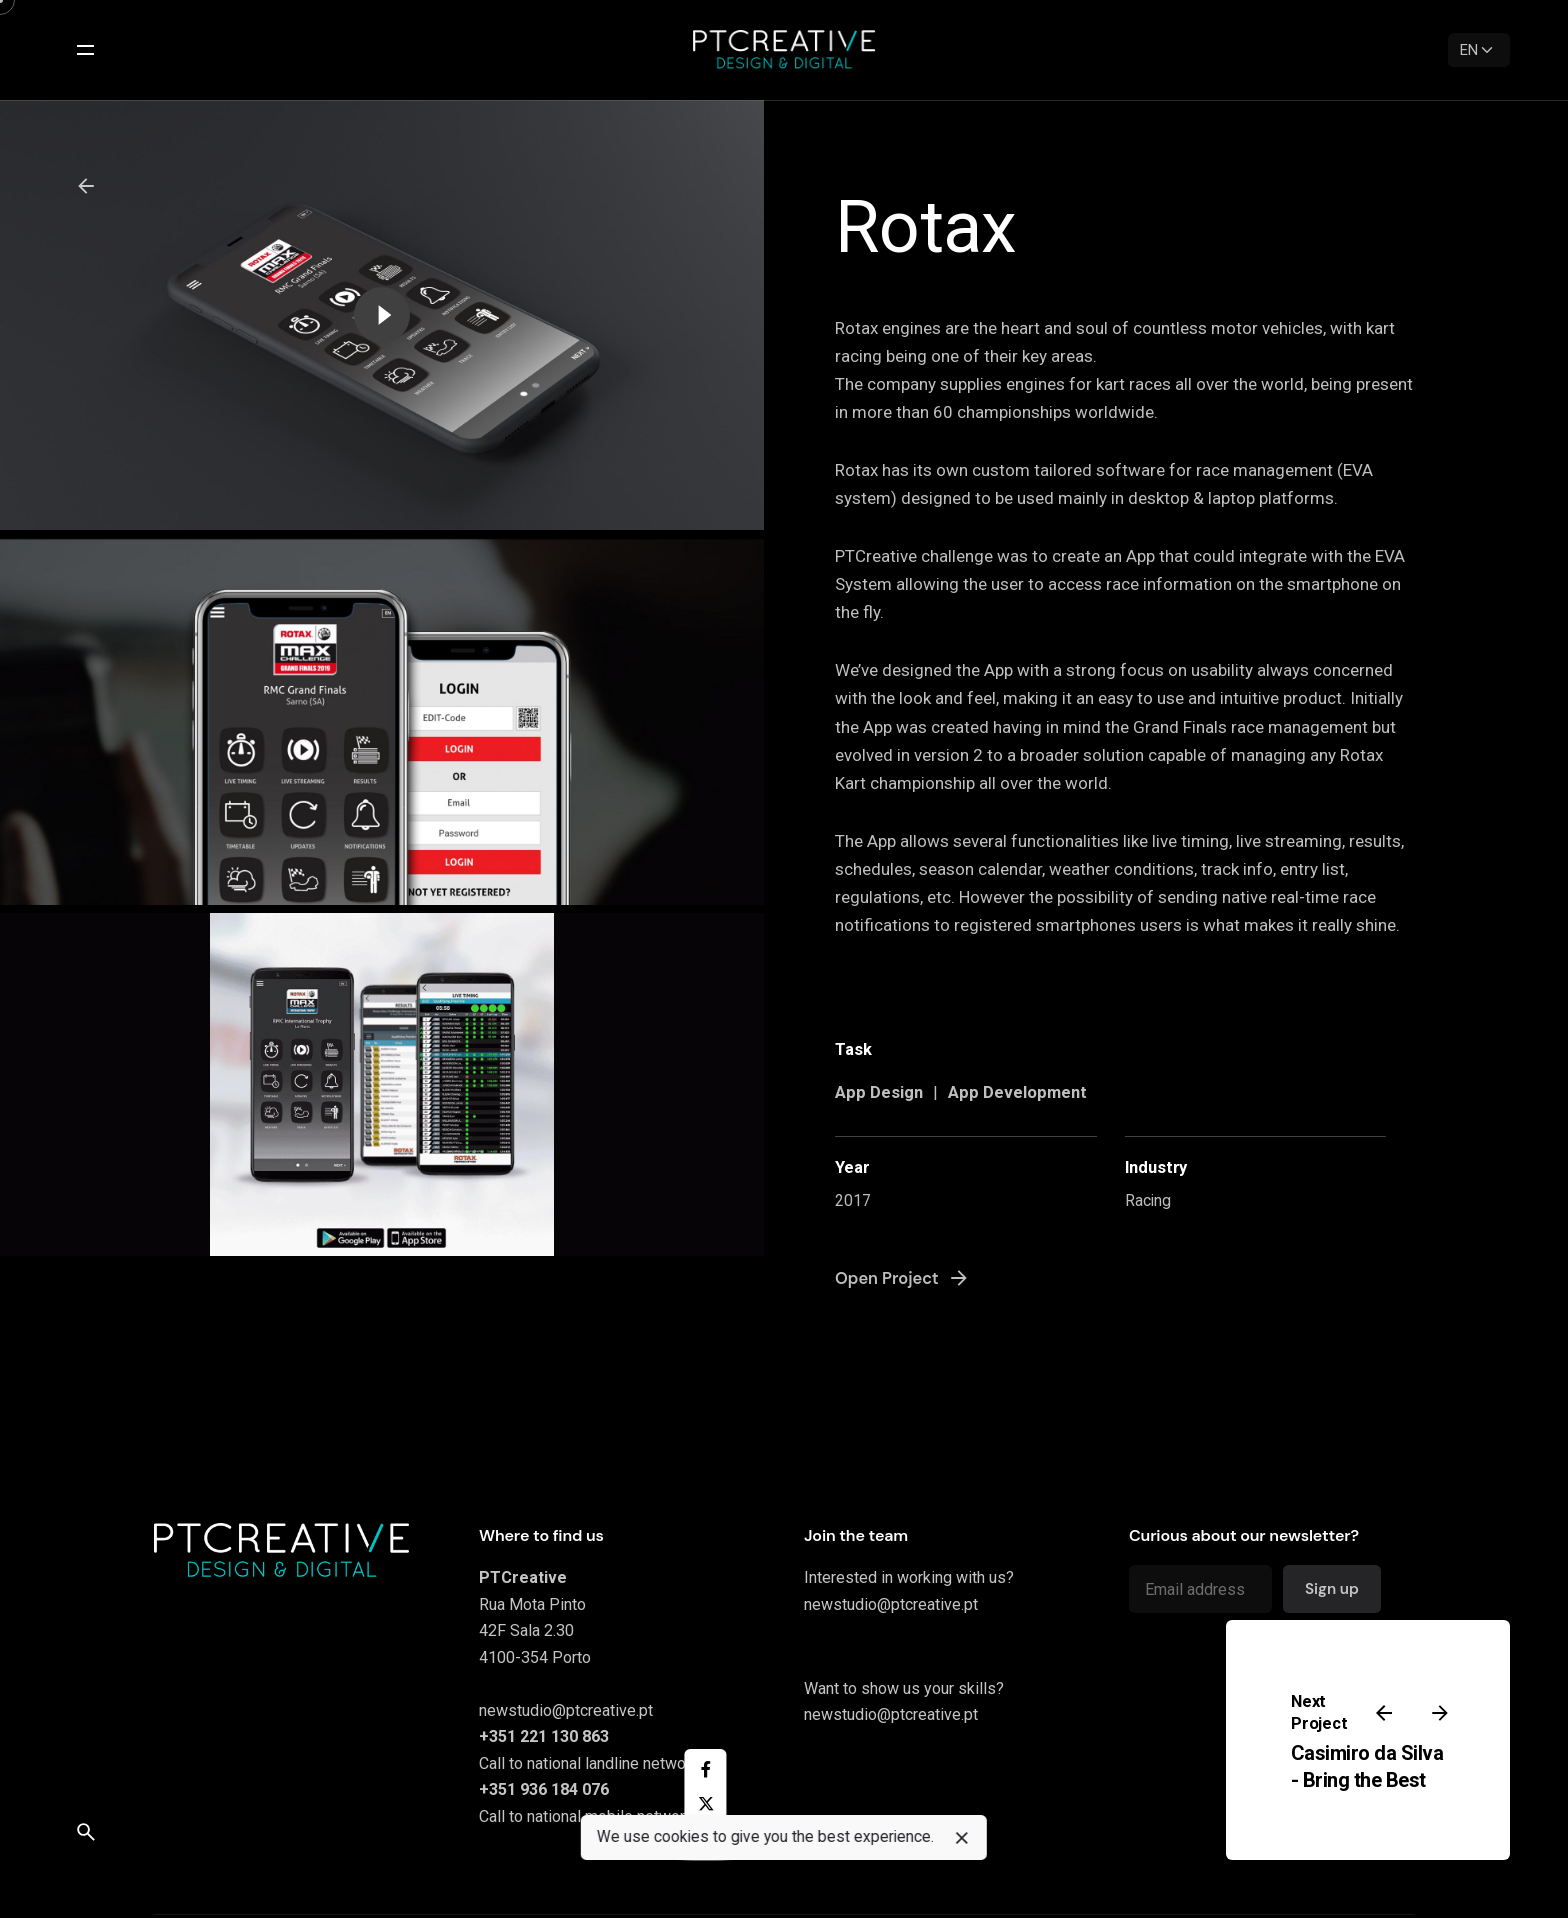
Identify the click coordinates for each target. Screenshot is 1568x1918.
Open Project (903, 1278)
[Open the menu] (86, 50)
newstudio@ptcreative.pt (566, 1710)
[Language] (1479, 50)
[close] (962, 1838)
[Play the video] (382, 315)
